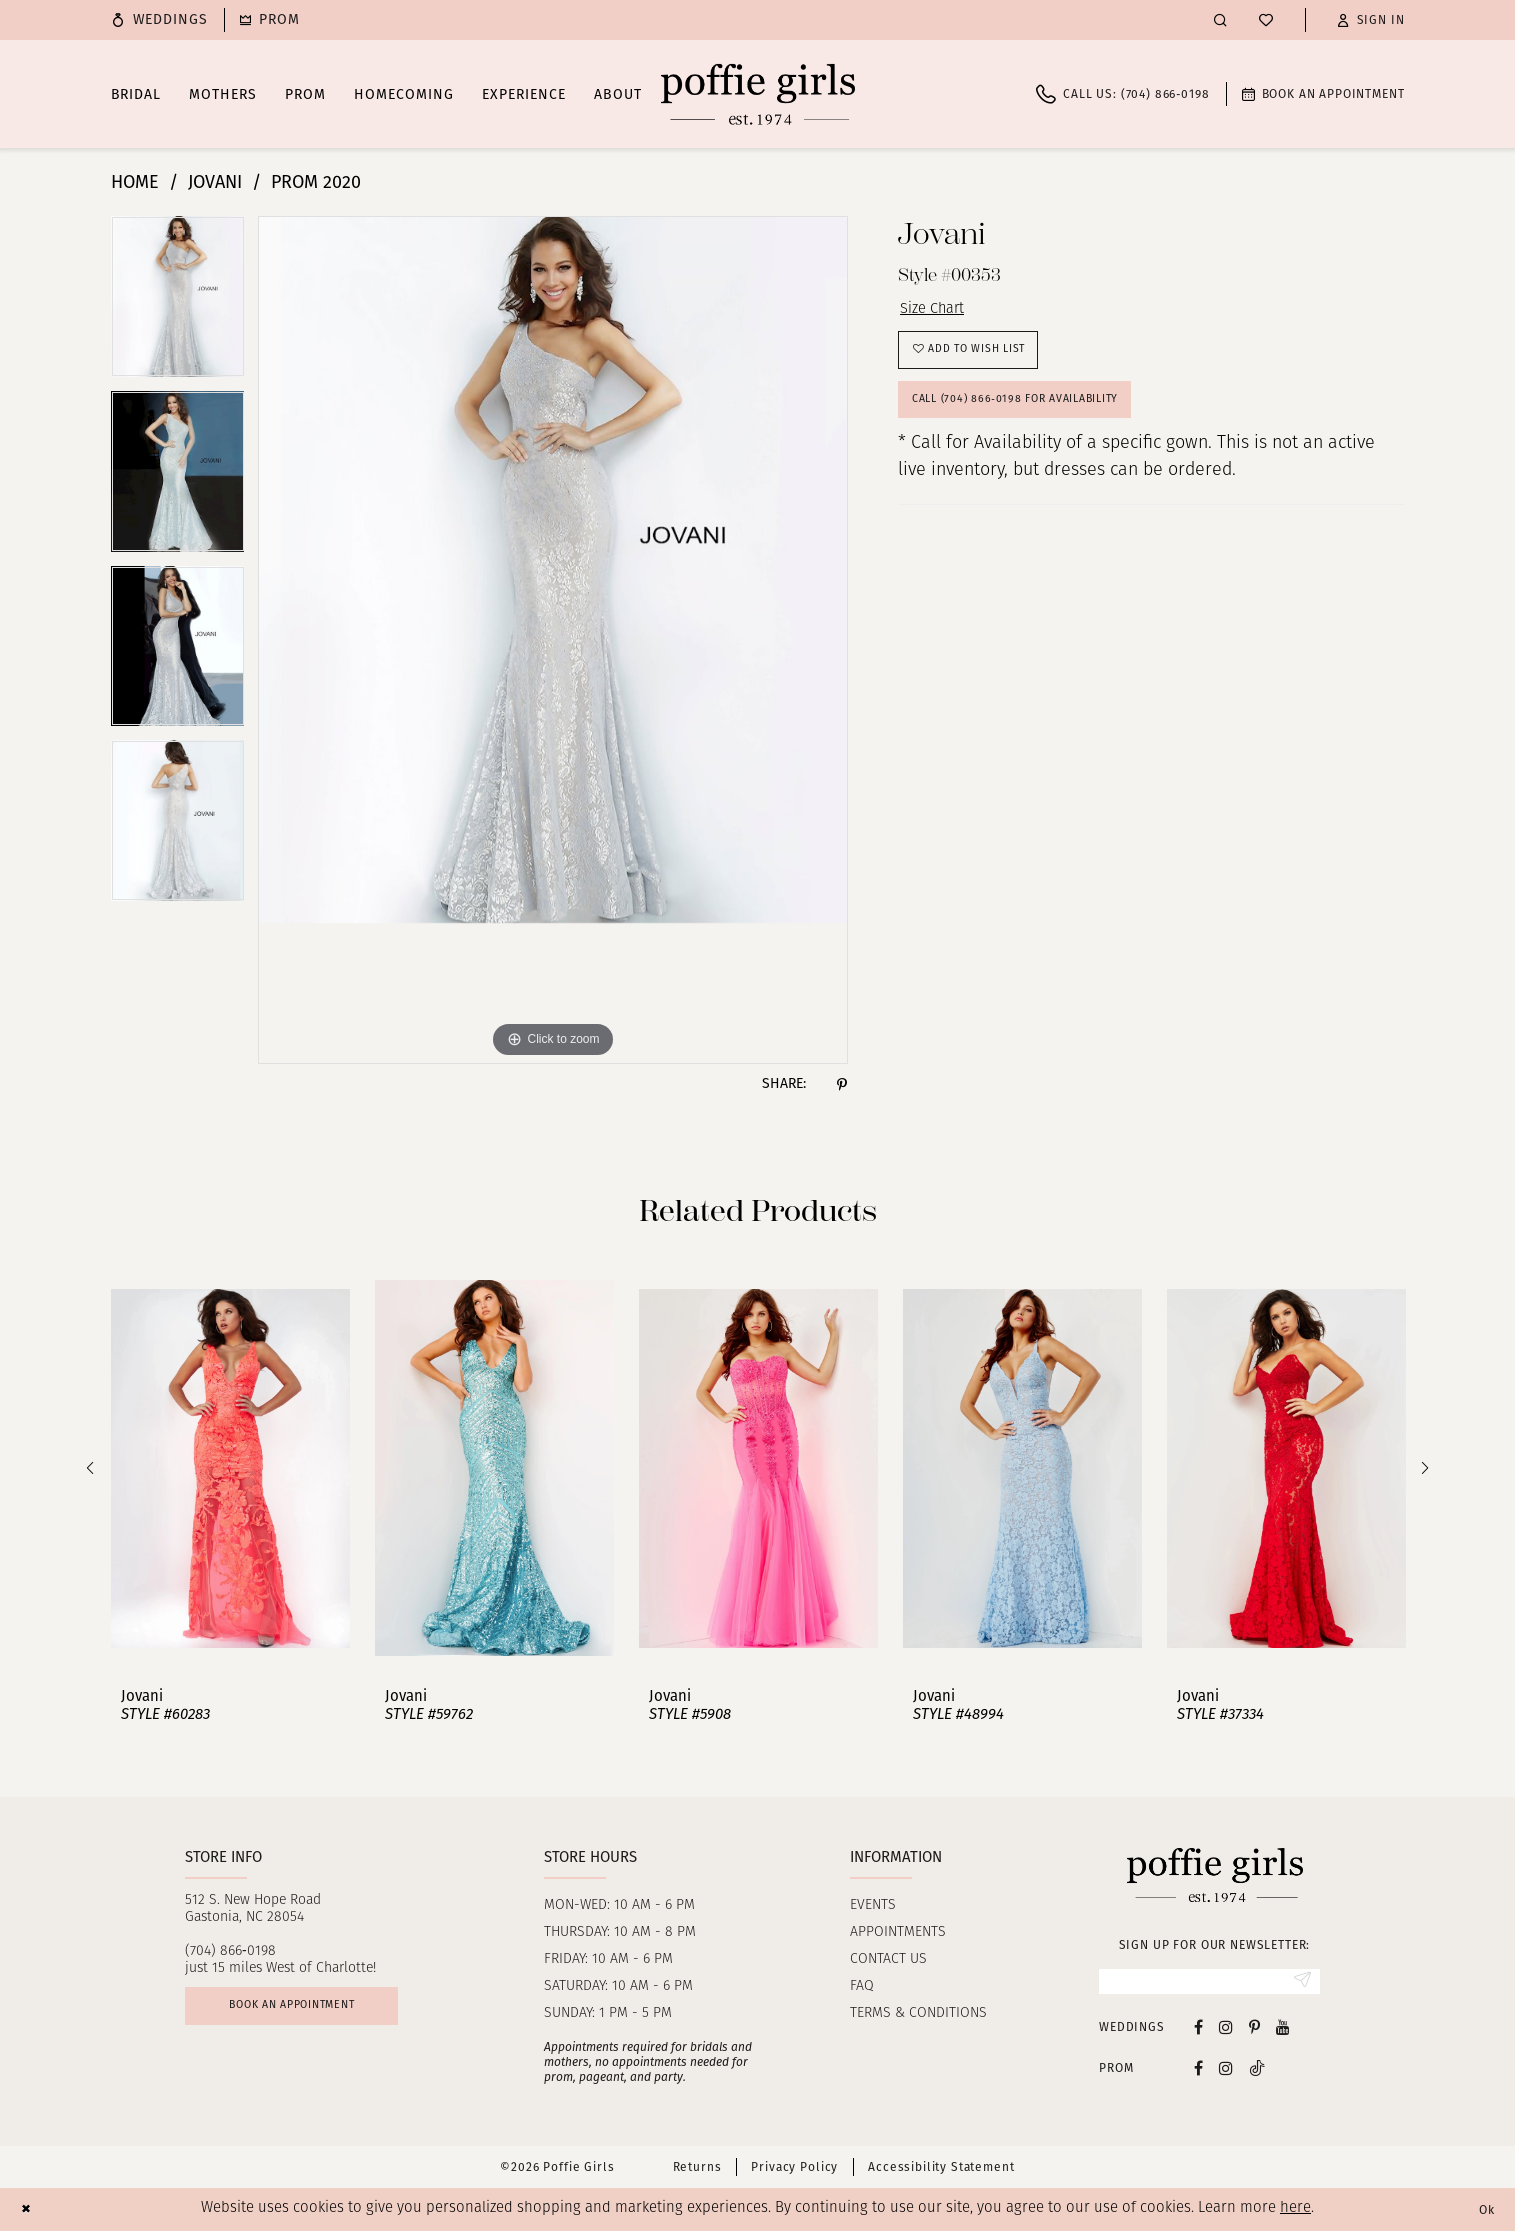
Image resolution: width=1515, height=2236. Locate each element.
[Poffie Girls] (758, 94)
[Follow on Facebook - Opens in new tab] (1198, 2073)
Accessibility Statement (941, 2173)
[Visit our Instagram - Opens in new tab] (1226, 2032)
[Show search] (1220, 19)
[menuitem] (160, 20)
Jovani (215, 182)
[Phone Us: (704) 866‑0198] (1122, 94)
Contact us (888, 1959)
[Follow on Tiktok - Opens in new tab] (1257, 2073)
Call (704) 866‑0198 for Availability (1039, 422)
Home (135, 182)
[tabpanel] (178, 303)
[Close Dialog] (29, 2214)
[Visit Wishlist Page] (1266, 20)
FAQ (862, 1986)
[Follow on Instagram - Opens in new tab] (1226, 2073)
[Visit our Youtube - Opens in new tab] (1283, 2032)
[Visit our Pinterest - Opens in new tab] (1254, 2032)
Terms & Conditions (918, 2013)
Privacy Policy (794, 2173)
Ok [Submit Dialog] (1483, 2215)
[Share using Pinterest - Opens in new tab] (842, 1084)
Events (873, 1905)
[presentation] (230, 1468)
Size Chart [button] (940, 312)
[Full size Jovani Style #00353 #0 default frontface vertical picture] (553, 640)
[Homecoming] (270, 20)
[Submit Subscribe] (1298, 1984)
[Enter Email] (1209, 1984)
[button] (1371, 20)
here (1295, 2214)
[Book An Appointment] (1323, 94)
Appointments (898, 1932)
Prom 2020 (316, 182)
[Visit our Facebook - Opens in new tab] (1198, 2032)
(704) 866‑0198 (230, 1951)
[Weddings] (160, 20)
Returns (697, 2173)
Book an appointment (317, 2012)
